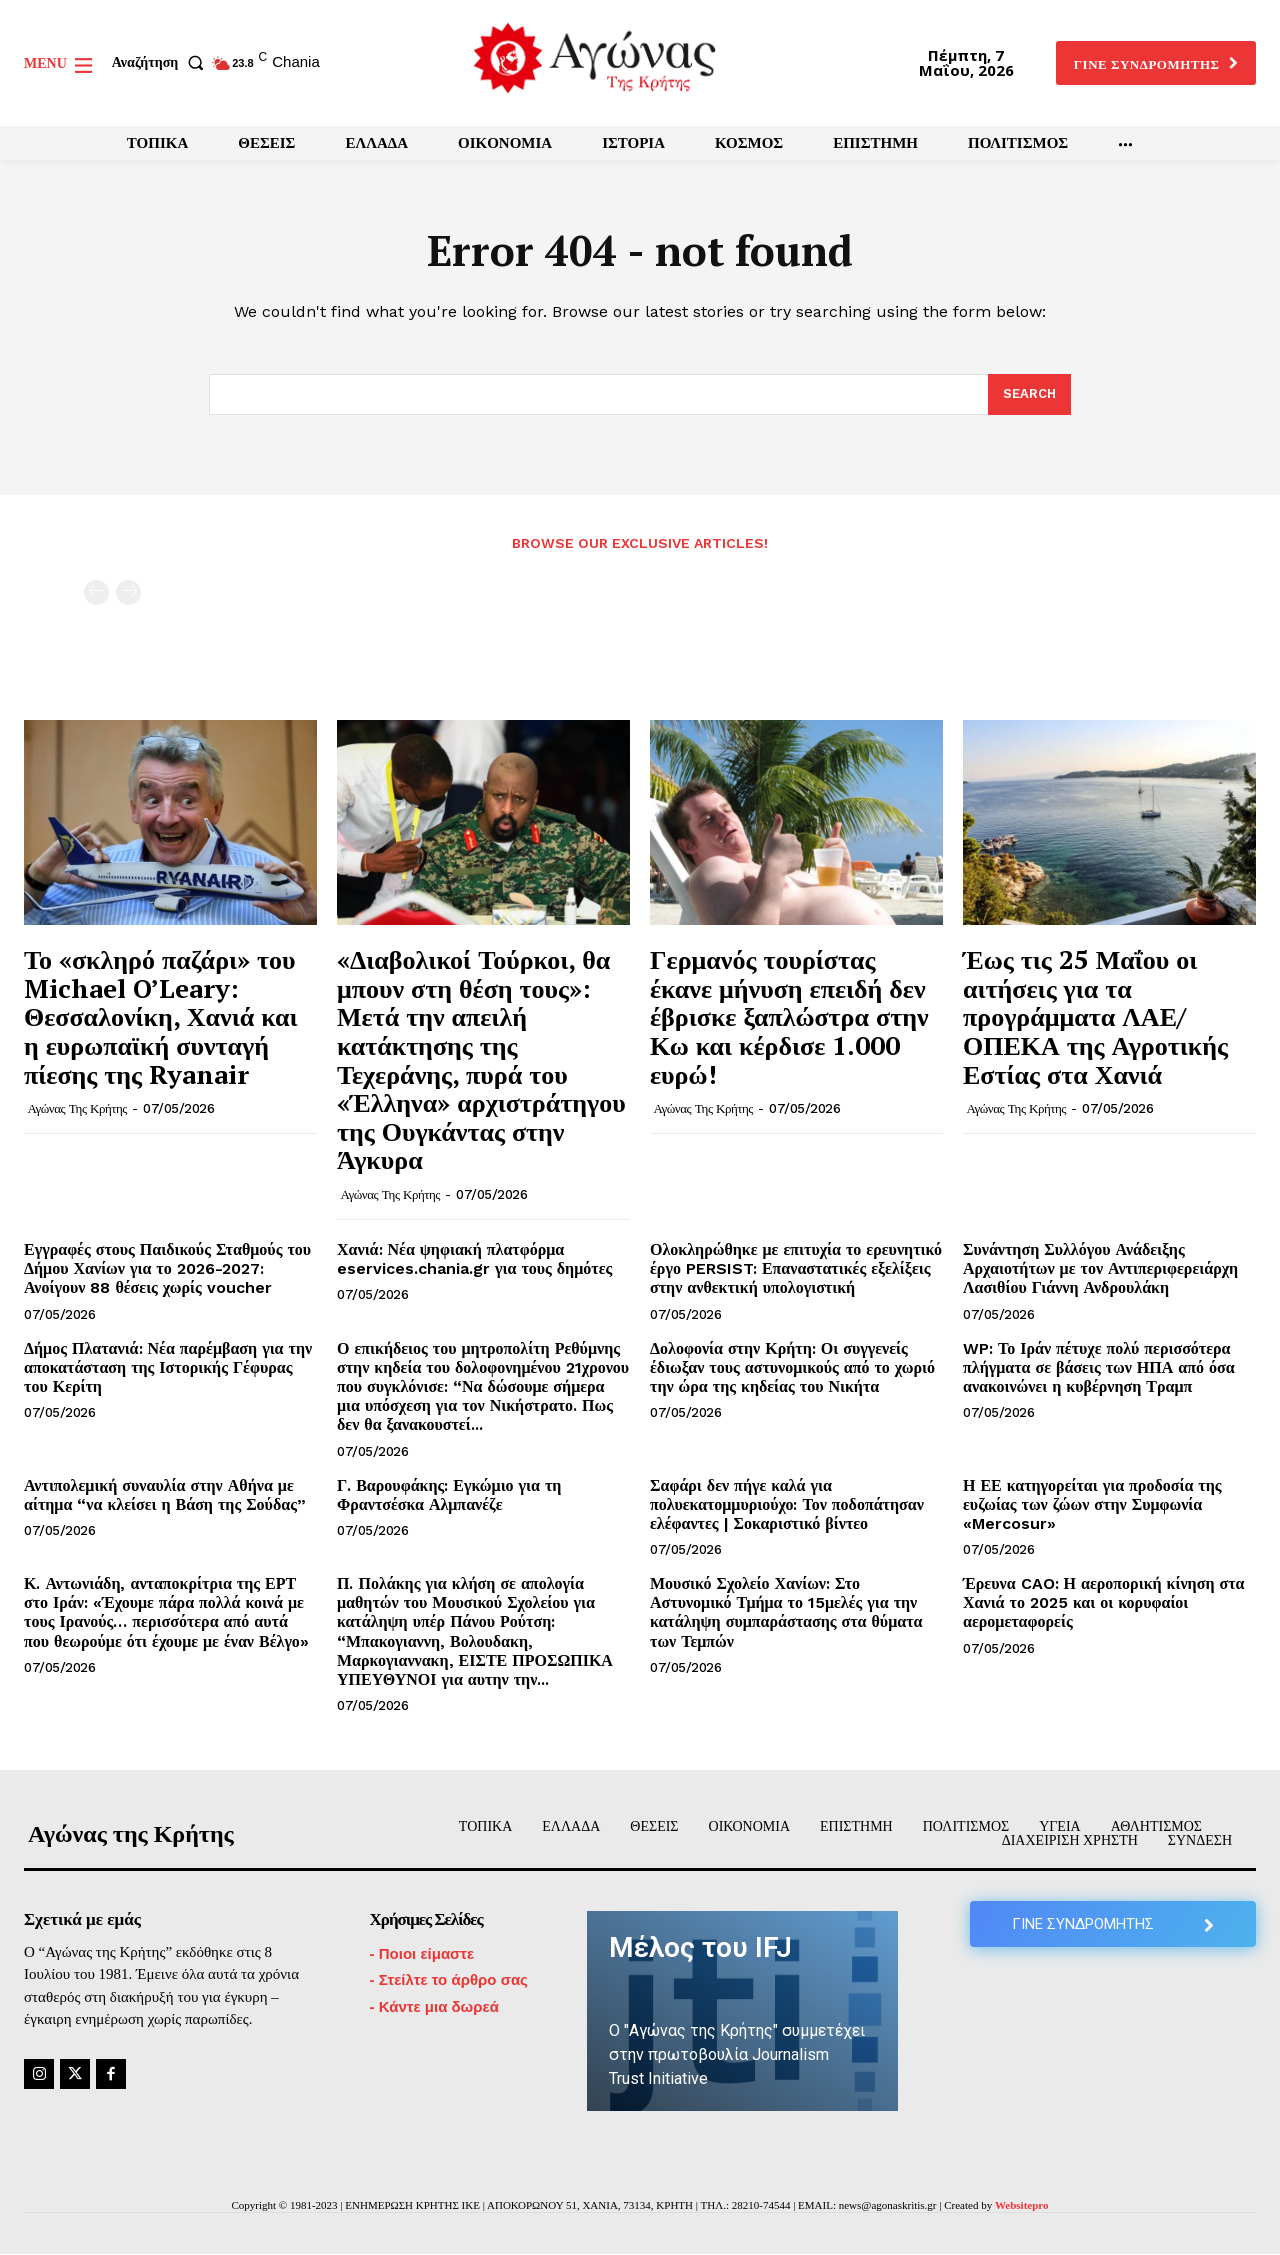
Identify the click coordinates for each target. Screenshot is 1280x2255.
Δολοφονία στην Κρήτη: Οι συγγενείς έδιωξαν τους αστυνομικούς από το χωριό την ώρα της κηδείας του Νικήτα (792, 1367)
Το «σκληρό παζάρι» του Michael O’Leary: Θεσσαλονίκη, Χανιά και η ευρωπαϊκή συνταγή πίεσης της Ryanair (161, 1016)
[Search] (1029, 395)
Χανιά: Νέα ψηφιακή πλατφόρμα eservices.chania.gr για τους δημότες (474, 1259)
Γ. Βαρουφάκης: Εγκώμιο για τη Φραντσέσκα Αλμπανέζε (449, 1495)
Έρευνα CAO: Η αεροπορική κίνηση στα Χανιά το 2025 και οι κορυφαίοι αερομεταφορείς (1103, 1602)
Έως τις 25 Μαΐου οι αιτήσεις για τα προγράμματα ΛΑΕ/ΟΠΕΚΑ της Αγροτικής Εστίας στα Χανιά (1095, 1016)
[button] (162, 63)
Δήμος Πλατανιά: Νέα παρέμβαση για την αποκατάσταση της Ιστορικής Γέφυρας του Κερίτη (168, 1367)
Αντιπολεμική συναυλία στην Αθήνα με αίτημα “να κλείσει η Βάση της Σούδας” (165, 1495)
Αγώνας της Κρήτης (77, 1108)
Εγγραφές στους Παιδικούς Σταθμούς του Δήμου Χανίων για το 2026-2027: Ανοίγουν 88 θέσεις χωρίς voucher (167, 1268)
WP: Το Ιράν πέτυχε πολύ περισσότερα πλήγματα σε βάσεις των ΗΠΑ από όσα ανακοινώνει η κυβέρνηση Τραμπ (1099, 1367)
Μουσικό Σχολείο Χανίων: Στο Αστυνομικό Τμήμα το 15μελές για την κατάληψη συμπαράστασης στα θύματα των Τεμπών (786, 1612)
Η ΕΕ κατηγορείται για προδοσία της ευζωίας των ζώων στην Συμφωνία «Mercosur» (1092, 1504)
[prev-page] (96, 592)
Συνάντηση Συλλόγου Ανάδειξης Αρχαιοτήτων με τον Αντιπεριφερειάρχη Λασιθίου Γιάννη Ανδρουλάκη (1100, 1268)
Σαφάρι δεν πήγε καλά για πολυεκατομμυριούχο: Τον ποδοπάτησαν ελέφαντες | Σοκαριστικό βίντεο (787, 1504)
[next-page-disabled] (128, 592)
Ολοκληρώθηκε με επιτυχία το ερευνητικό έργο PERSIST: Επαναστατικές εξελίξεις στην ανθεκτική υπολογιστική (796, 1268)
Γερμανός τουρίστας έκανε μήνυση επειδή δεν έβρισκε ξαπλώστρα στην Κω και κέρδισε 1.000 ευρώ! (789, 1016)
